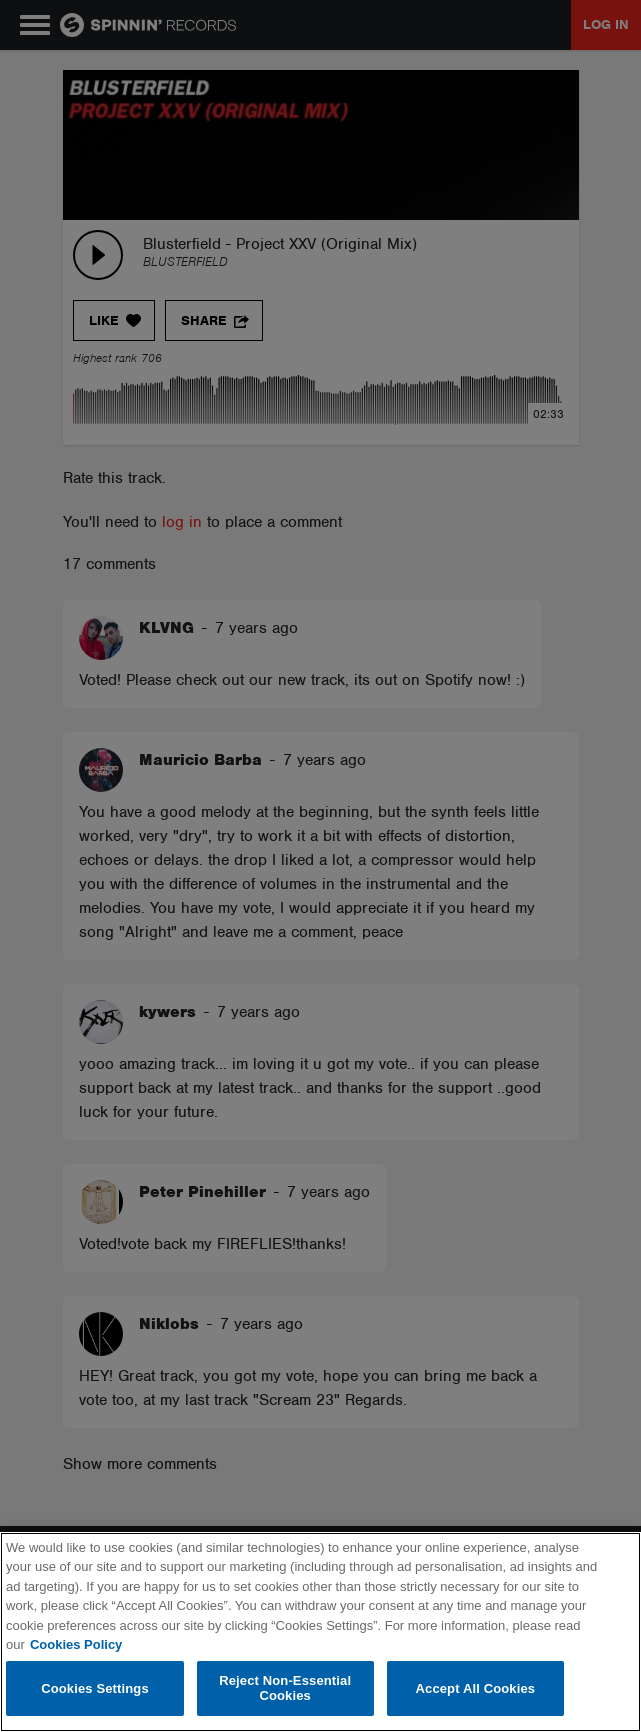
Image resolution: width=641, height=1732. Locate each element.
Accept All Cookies (476, 1688)
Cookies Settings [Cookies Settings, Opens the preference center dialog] (95, 1688)
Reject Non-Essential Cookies (285, 1688)
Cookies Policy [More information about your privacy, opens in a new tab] (76, 1644)
